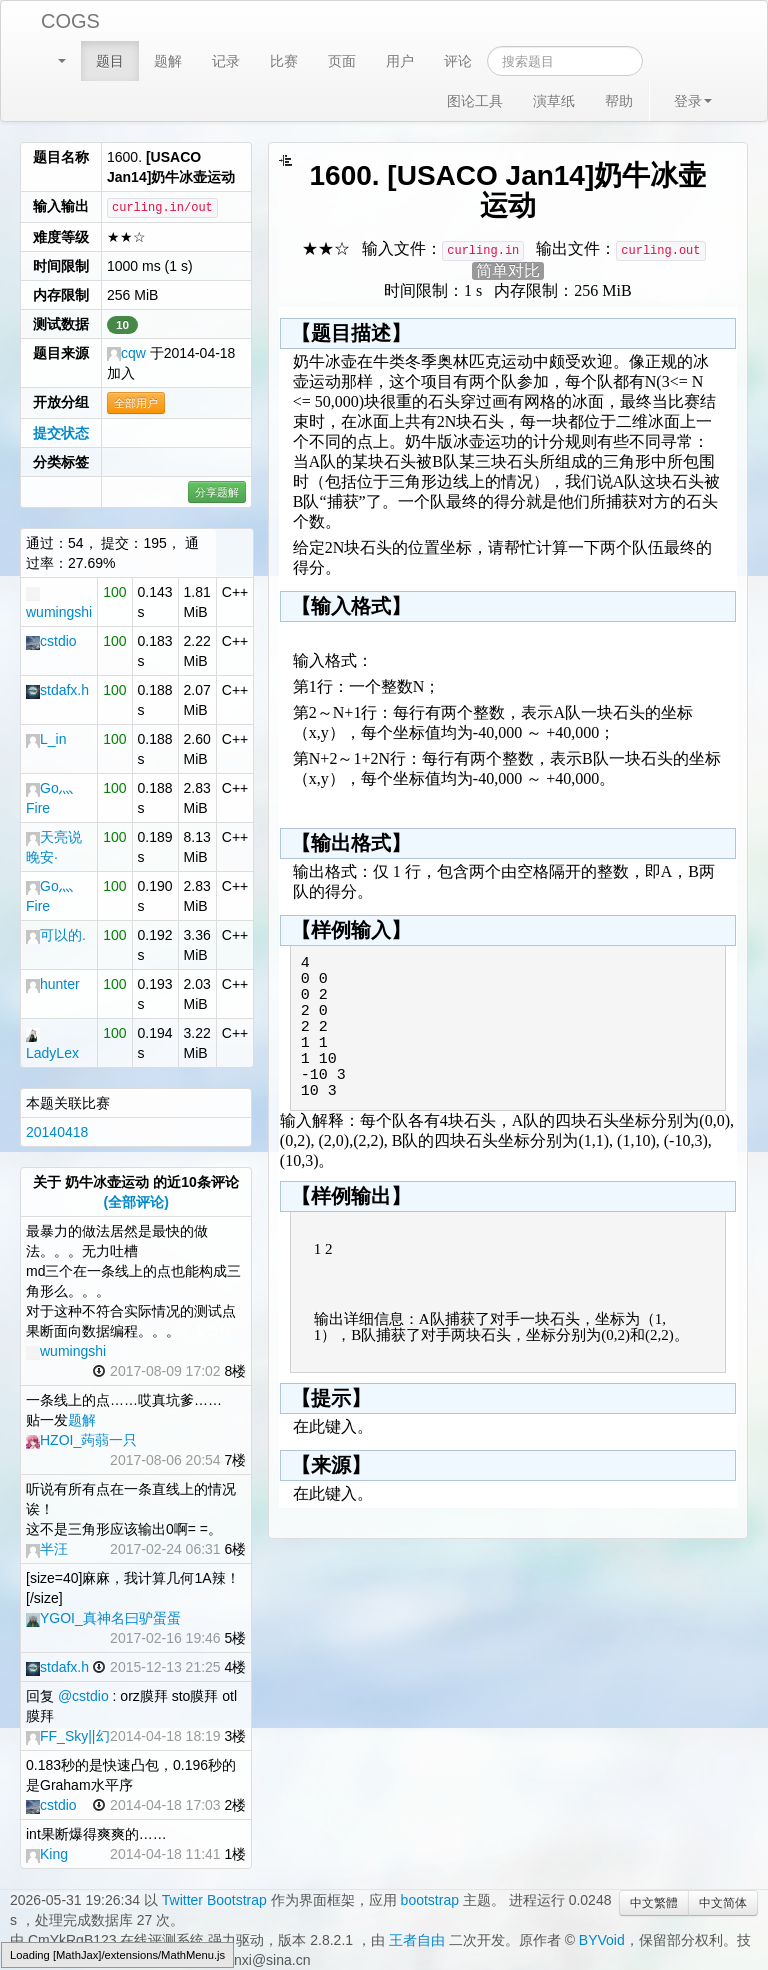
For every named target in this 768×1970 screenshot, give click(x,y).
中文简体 (723, 1903)
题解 (168, 61)
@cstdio (83, 1696)
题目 (110, 61)
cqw (126, 353)
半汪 (47, 1549)
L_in (46, 739)
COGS (70, 21)
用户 (400, 61)
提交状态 (61, 433)
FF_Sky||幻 (68, 1736)
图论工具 (475, 101)
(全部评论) (136, 1202)
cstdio (51, 641)
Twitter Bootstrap (214, 1900)
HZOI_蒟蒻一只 (81, 1440)
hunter (53, 984)
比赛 (284, 61)
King (47, 1854)
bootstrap (430, 1900)
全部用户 (136, 403)
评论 (458, 61)
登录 (693, 101)
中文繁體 (654, 1903)
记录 (226, 61)
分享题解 (217, 492)
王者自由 (417, 1940)
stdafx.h (57, 690)
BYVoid (602, 1940)
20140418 (57, 1132)
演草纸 (554, 101)
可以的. (56, 935)
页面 (342, 61)
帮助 (619, 101)
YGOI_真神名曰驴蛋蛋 (103, 1618)
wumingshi (66, 1351)
